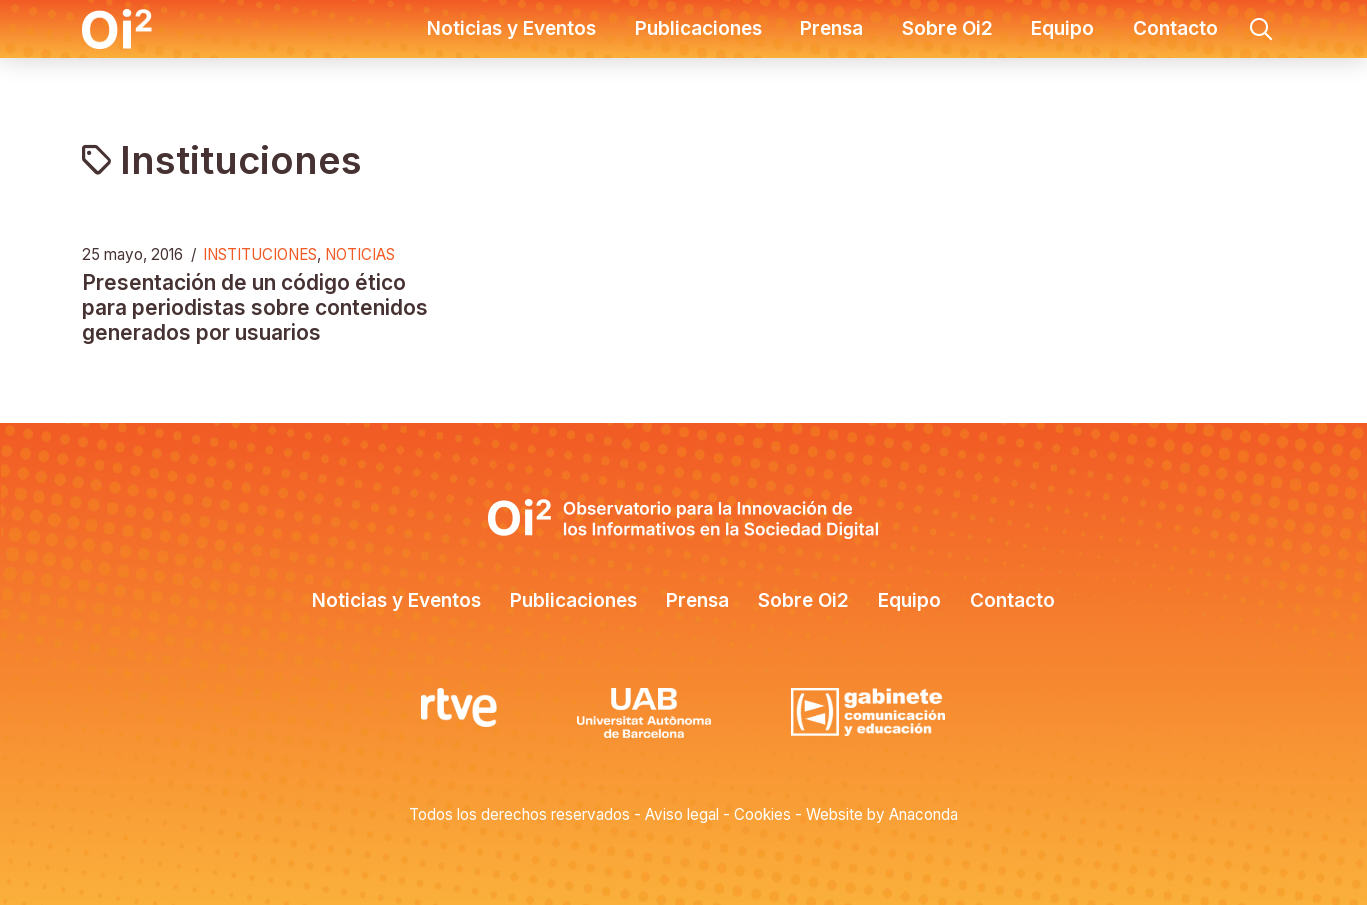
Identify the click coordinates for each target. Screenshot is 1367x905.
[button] (1261, 29)
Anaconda (923, 814)
